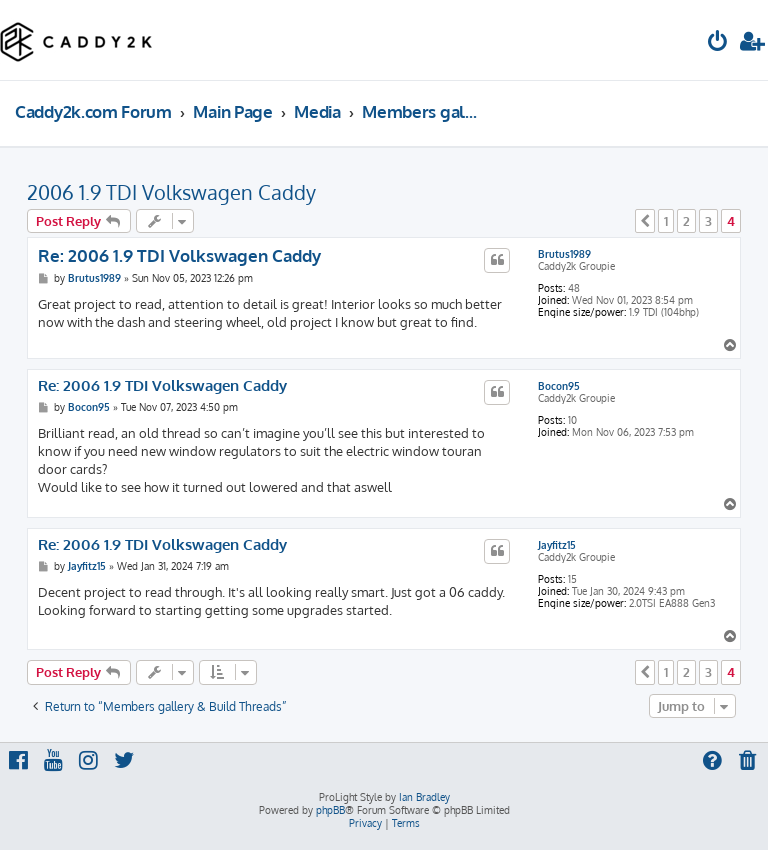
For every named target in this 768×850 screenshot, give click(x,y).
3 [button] (708, 221)
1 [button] (666, 221)
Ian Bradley (424, 797)
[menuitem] (718, 43)
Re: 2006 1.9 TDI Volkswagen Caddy (179, 255)
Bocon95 (559, 386)
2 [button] (686, 221)
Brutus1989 (564, 254)
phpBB (330, 810)
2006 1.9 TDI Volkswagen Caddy (171, 192)
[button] (645, 221)
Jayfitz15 (557, 545)
